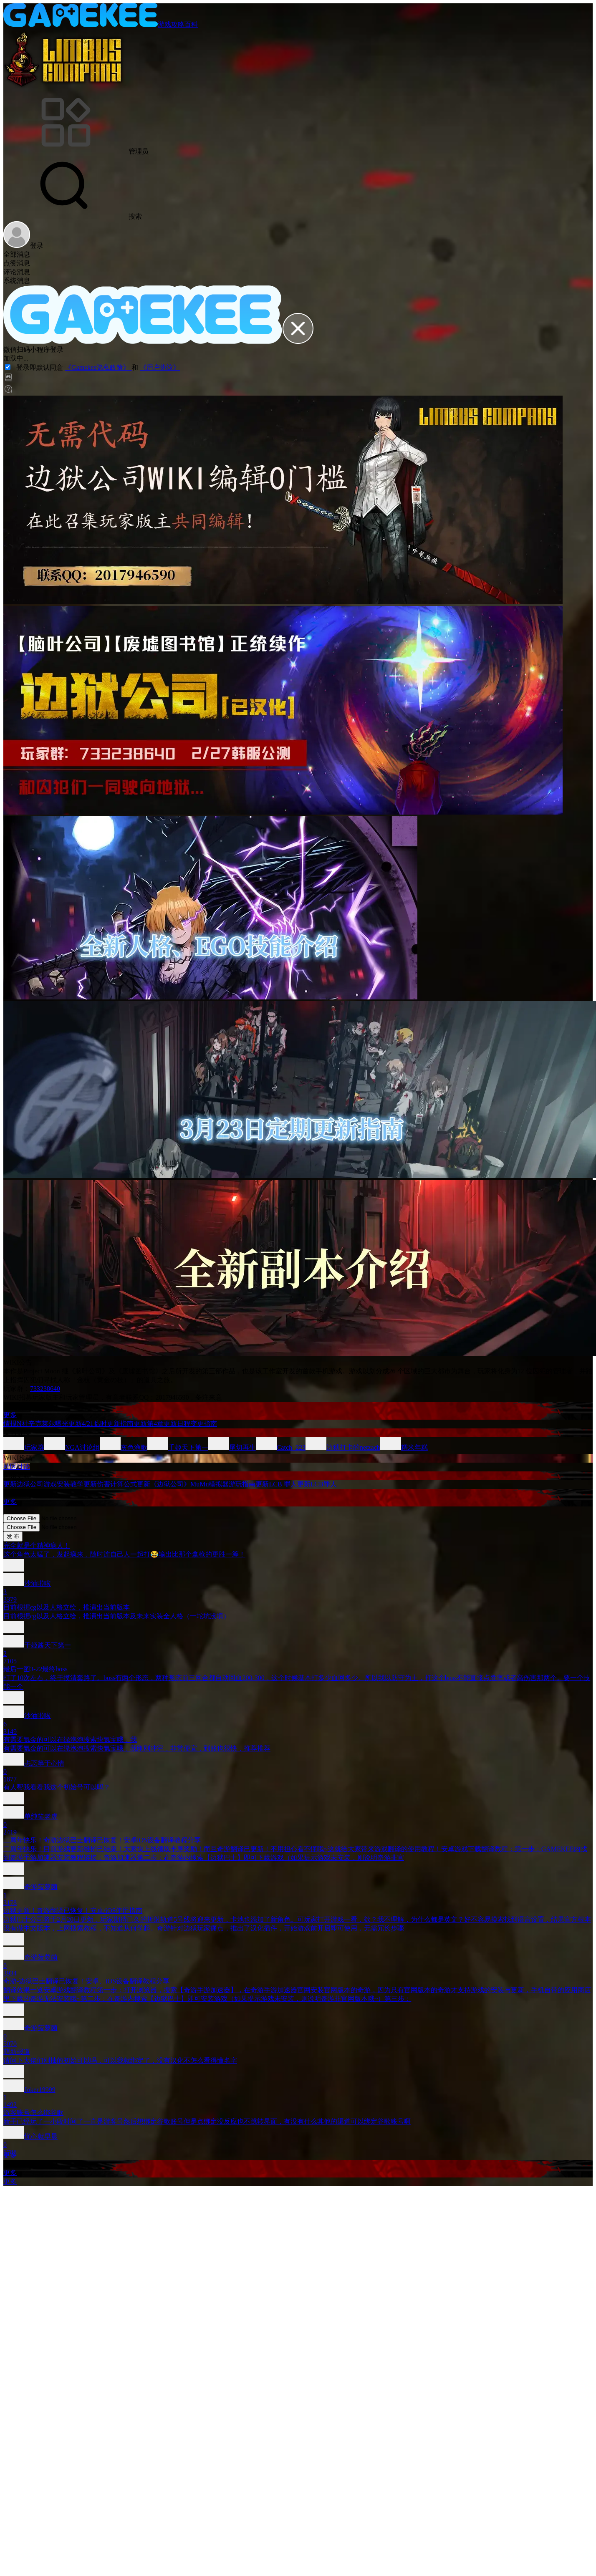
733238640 (45, 1388)
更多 (10, 1414)
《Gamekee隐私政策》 (98, 367)
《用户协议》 (160, 367)
